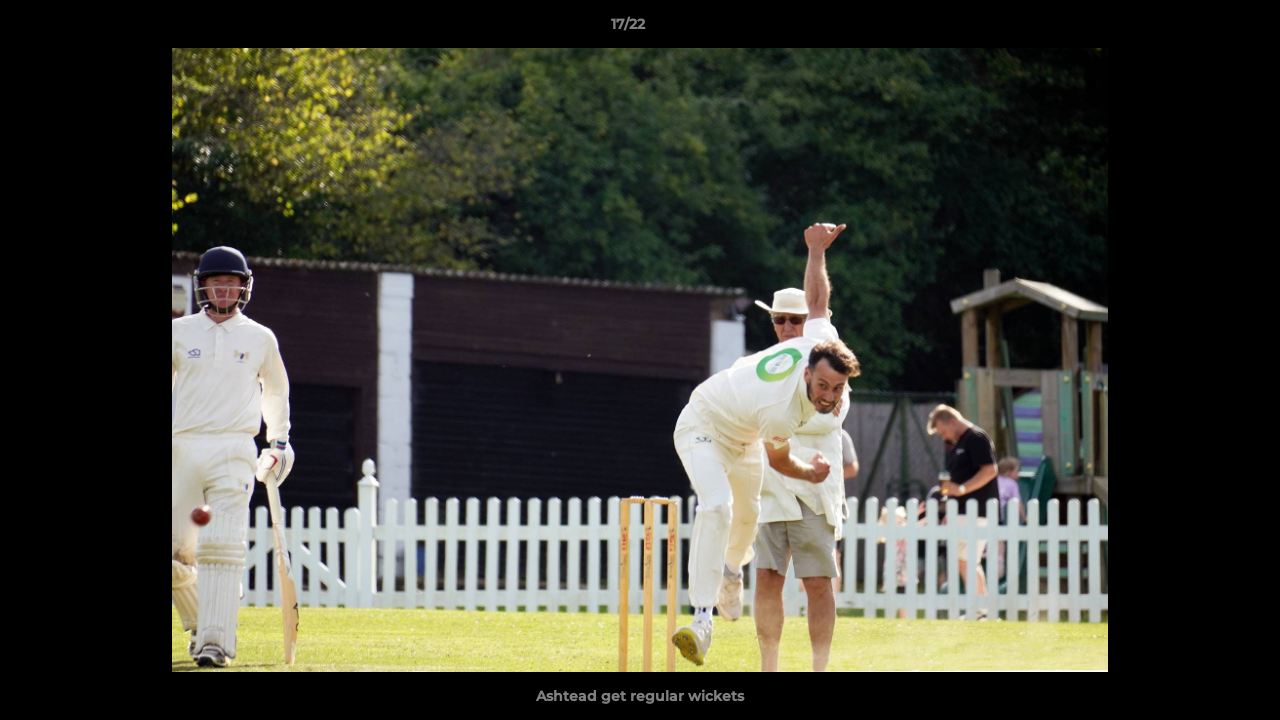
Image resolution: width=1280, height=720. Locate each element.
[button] (1196, 29)
